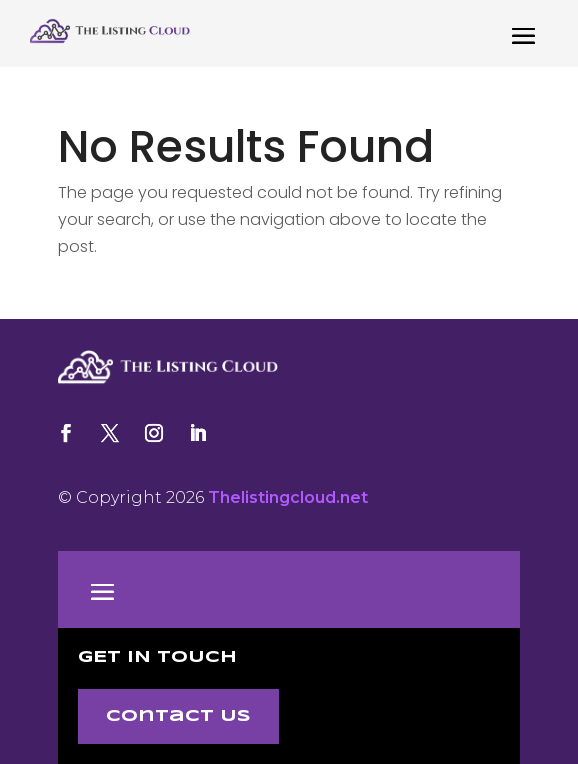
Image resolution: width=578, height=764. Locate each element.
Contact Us (178, 716)
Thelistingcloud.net (288, 497)
